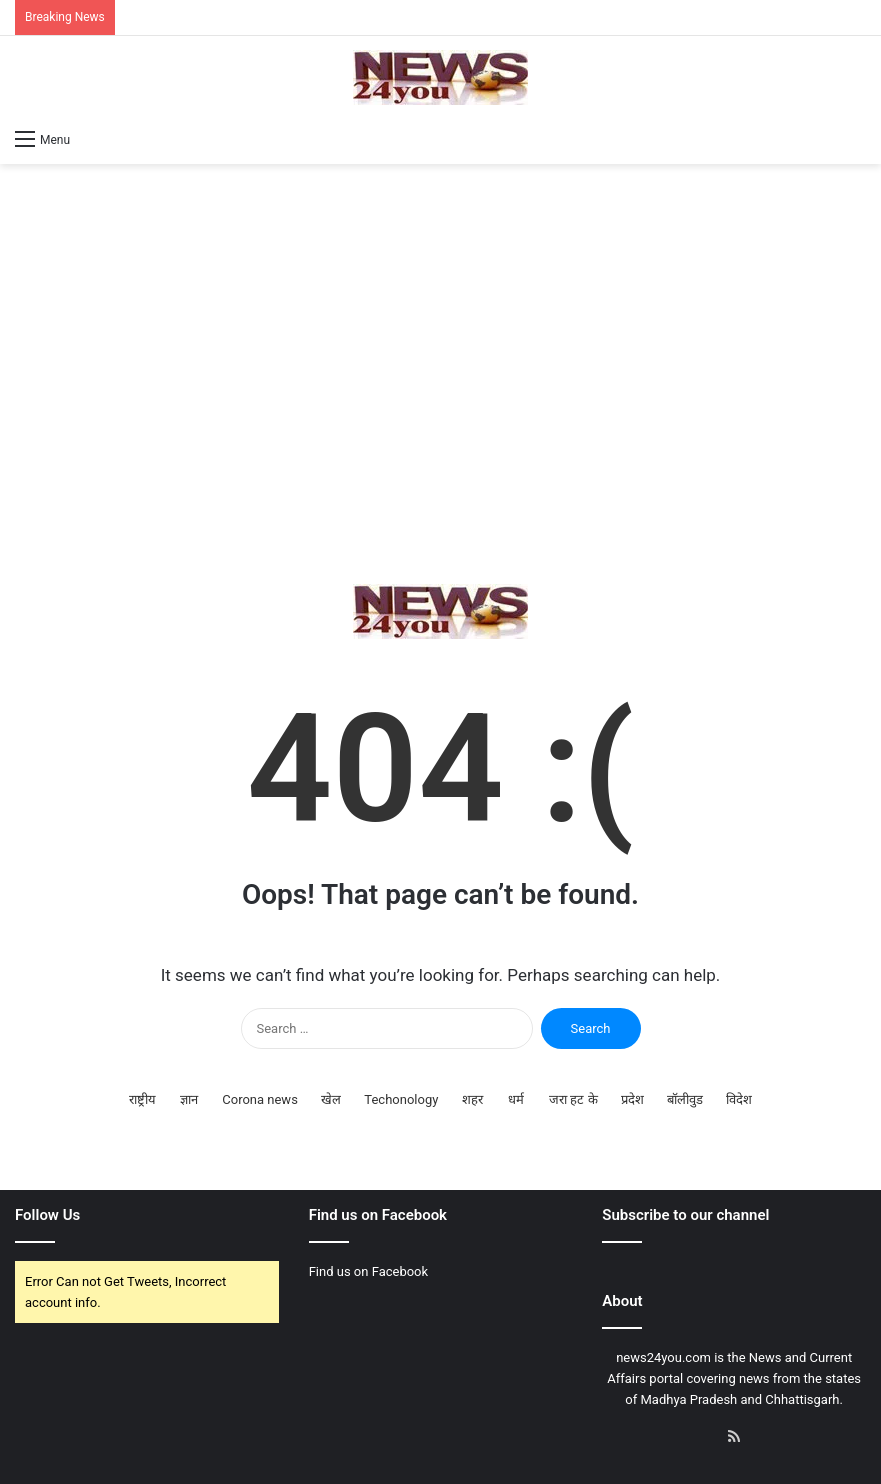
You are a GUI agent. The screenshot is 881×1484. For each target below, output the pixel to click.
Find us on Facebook (368, 1271)
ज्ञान (189, 1099)
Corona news (260, 1099)
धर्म (516, 1099)
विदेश (739, 1099)
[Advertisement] (440, 374)
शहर (472, 1099)
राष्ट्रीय (142, 1099)
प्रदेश (632, 1099)
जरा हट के (573, 1099)
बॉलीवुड (685, 1099)
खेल (331, 1099)
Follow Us (47, 1215)
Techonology (401, 1099)
